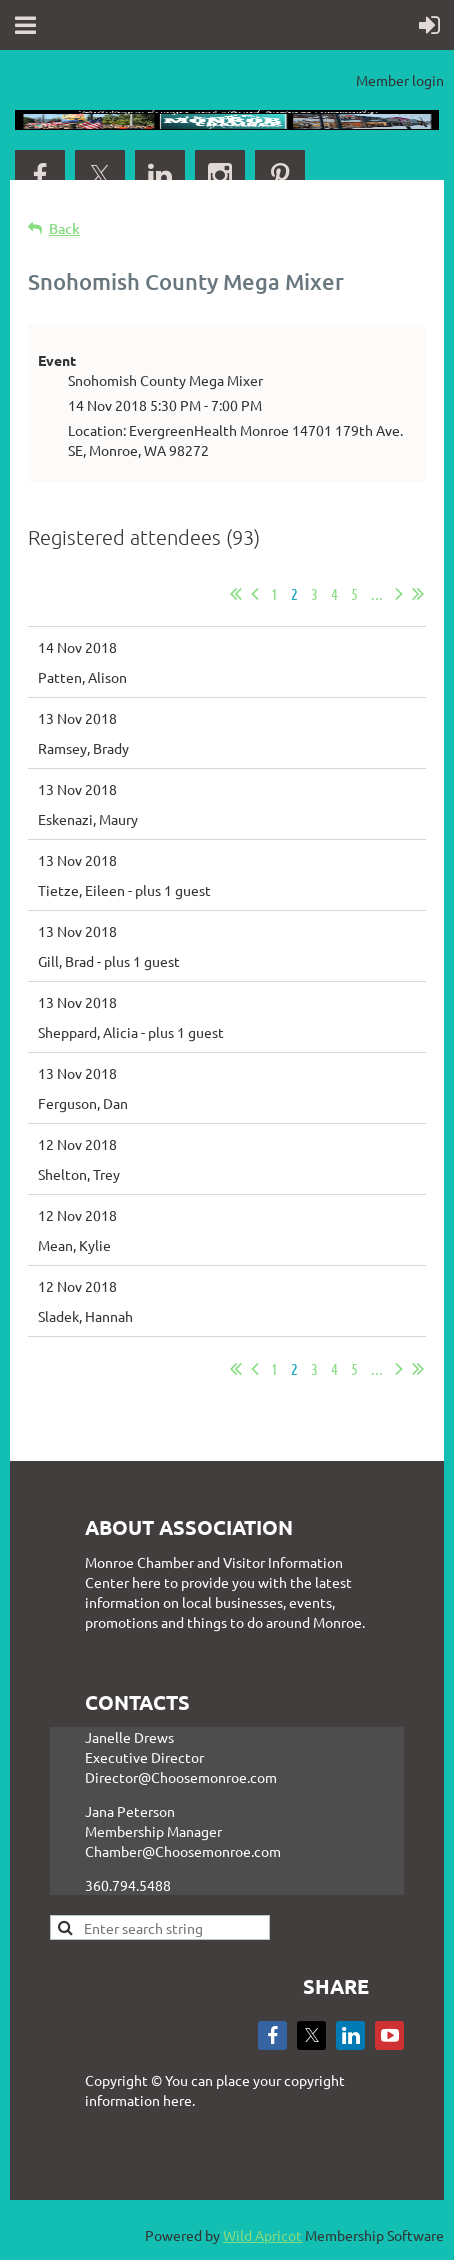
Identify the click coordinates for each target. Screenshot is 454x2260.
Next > (399, 594)
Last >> (418, 594)
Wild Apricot (262, 2235)
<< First (236, 594)
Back (64, 228)
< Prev (255, 594)
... (377, 593)
